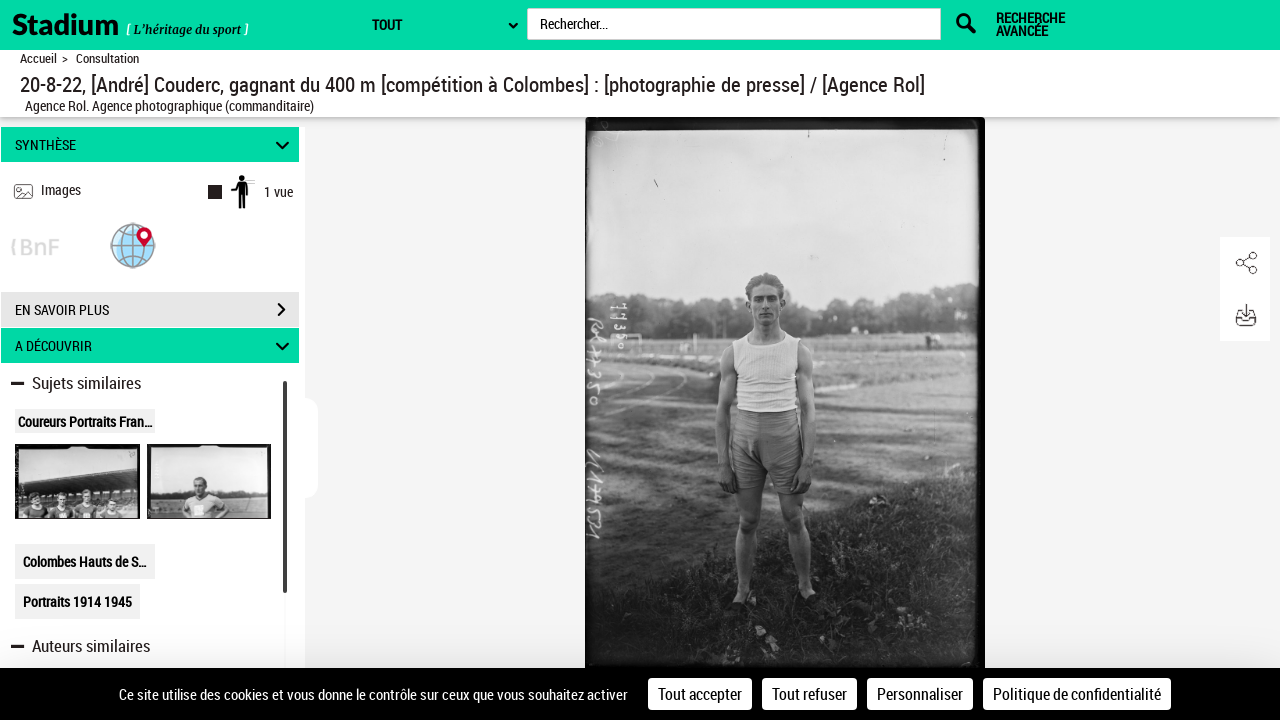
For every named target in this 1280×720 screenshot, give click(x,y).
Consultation (107, 58)
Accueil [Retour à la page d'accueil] (38, 58)
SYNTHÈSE (155, 144)
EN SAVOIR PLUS (157, 310)
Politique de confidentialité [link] (1077, 694)
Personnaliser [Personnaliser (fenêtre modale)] (920, 694)
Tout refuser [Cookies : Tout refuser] (809, 694)
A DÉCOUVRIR (155, 345)
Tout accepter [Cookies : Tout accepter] (700, 694)
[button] (133, 244)
